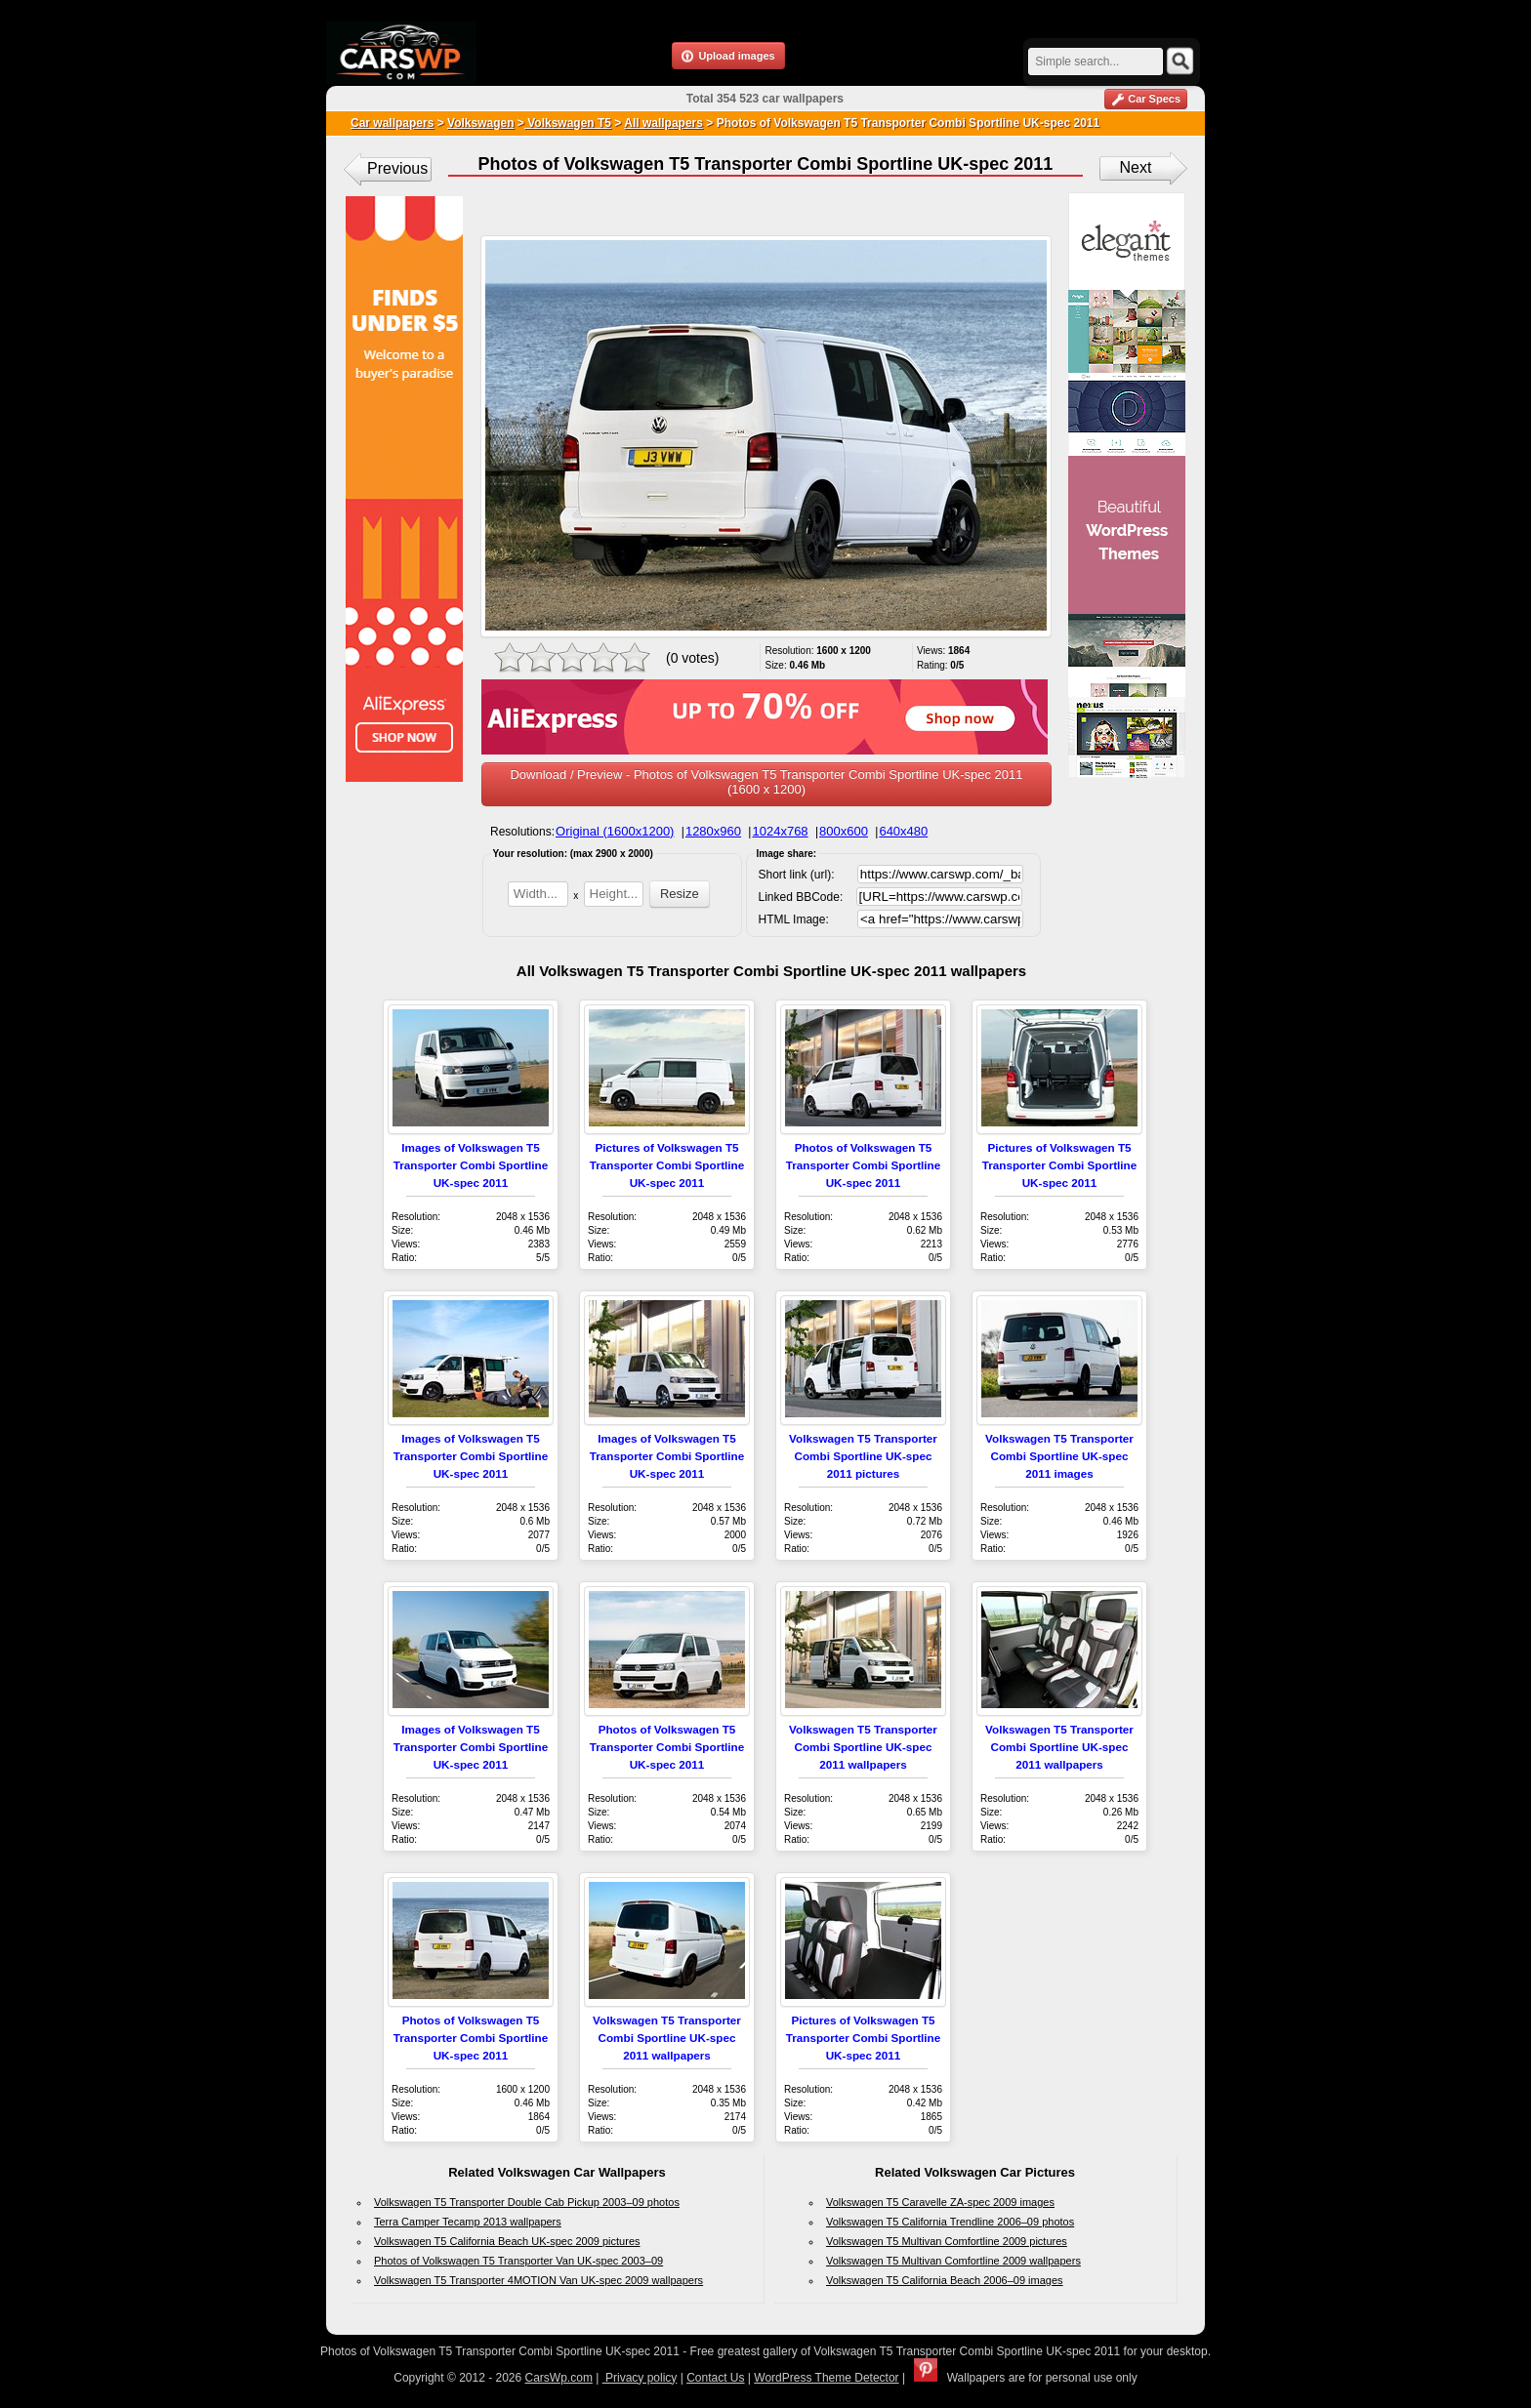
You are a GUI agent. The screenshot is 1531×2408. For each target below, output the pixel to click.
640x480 (903, 831)
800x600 (843, 831)
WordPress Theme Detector (826, 2378)
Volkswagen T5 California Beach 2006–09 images (944, 2280)
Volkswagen (480, 123)
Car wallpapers (392, 123)
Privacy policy (640, 2378)
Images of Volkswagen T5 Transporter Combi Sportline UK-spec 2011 (470, 1165)
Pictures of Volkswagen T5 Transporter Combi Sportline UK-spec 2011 (667, 1165)
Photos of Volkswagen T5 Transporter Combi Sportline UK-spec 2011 (863, 1165)
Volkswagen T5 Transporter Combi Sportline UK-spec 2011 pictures (863, 1456)
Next (1136, 167)
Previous (397, 168)
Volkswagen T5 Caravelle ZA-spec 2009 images (940, 2202)
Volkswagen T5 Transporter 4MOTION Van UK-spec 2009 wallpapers (538, 2280)
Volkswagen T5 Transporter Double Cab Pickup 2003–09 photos (527, 2202)
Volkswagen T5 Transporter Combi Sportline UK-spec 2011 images (1059, 1456)
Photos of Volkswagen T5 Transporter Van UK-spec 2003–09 (518, 2260)
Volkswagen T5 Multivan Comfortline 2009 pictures (946, 2241)
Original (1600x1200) (615, 831)
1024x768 (779, 831)
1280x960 (713, 831)
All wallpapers (663, 123)
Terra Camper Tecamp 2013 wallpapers (467, 2221)
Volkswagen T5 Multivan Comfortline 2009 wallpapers (953, 2260)
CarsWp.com (559, 2378)
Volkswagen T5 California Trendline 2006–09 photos (950, 2221)
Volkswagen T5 (567, 123)
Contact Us (715, 2378)
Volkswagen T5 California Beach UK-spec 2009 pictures (507, 2241)
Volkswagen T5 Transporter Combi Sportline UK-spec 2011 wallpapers (863, 1747)
